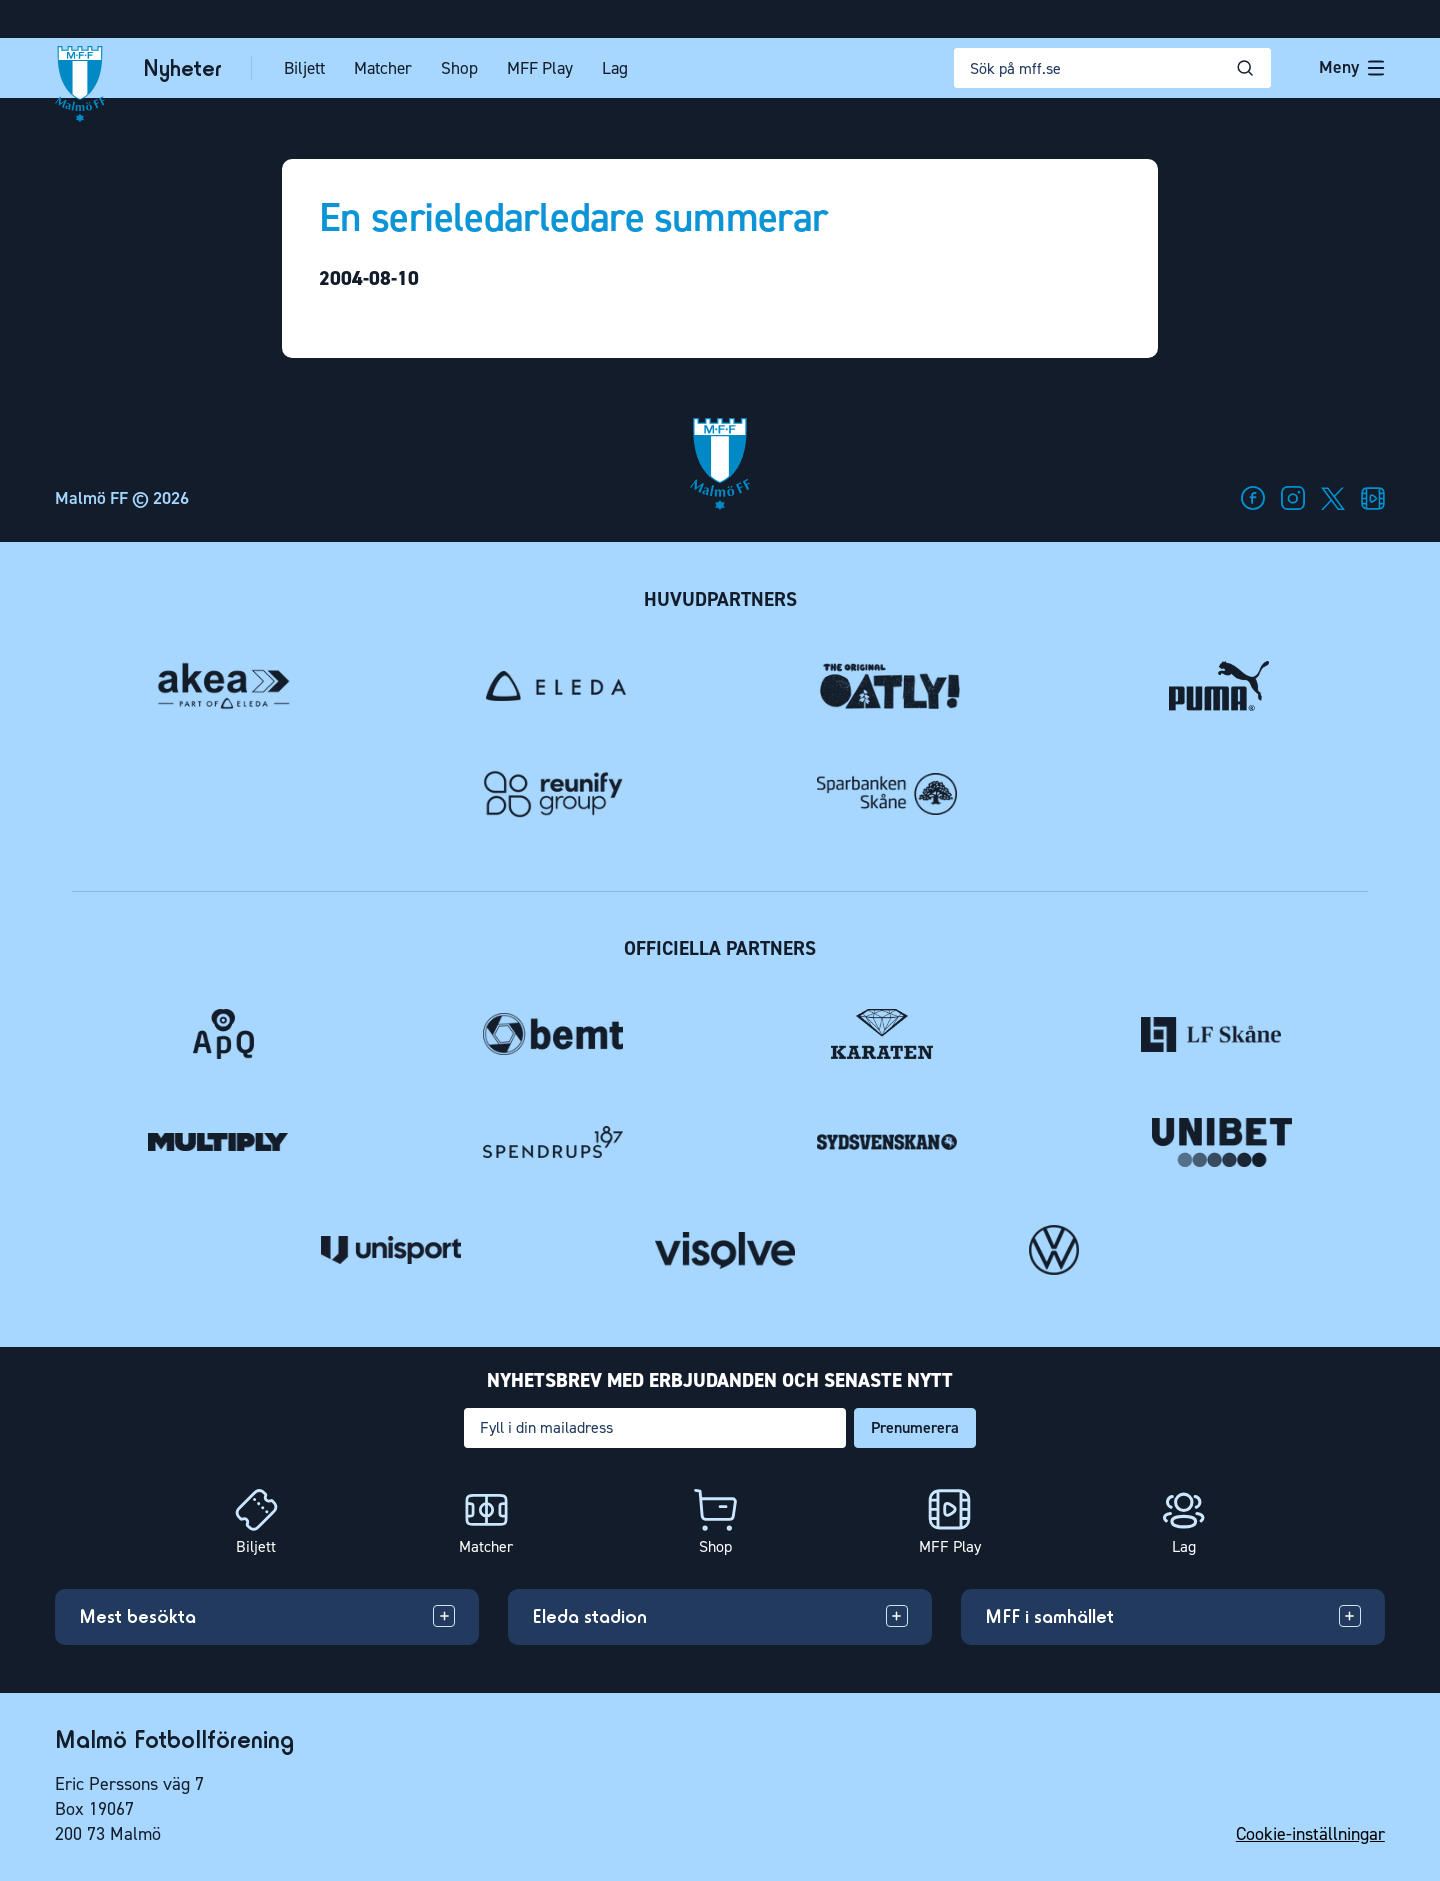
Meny (1352, 67)
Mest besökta (137, 1616)
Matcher (390, 68)
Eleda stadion (589, 1616)
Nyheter (189, 68)
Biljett (311, 68)
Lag (622, 68)
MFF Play (547, 68)
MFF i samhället (1049, 1616)
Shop (466, 68)
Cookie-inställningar (1310, 1834)
